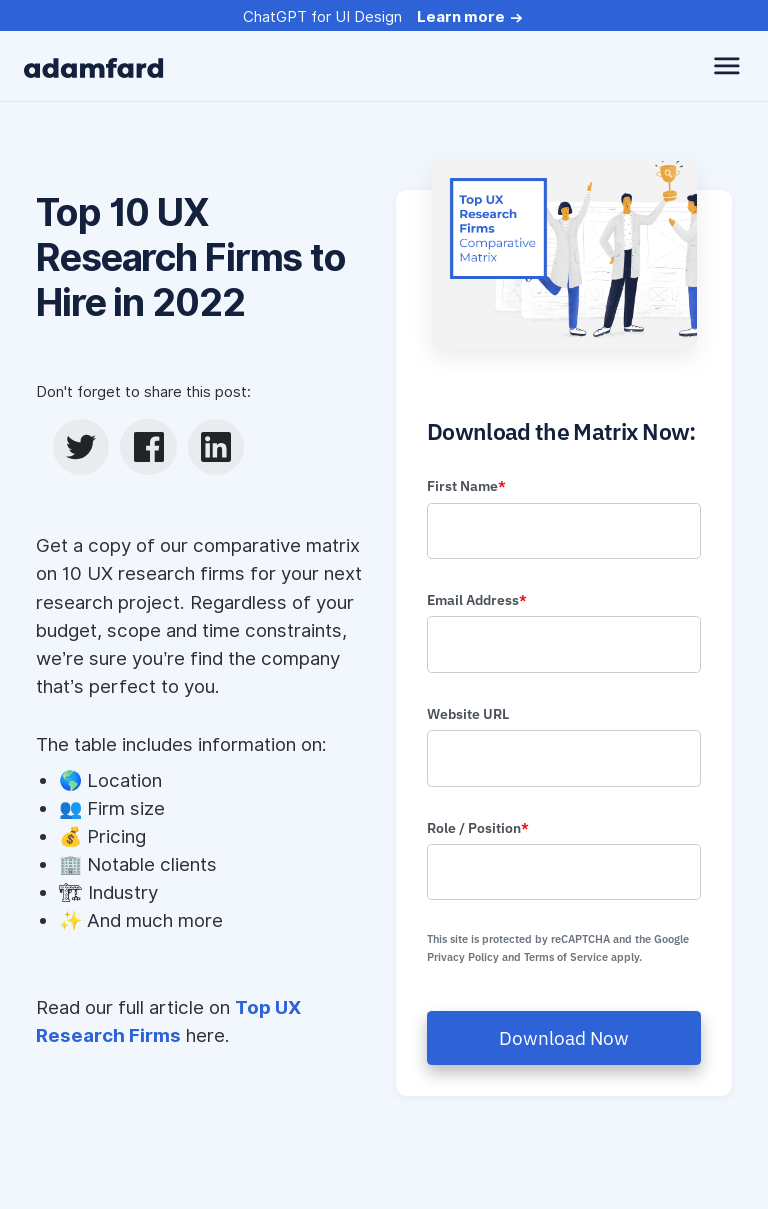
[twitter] (81, 447)
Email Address (477, 600)
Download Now (564, 1038)
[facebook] (149, 447)
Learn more (461, 17)
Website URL (468, 714)
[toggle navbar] (727, 66)
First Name (466, 486)
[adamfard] (94, 66)
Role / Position (478, 828)
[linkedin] (216, 447)
